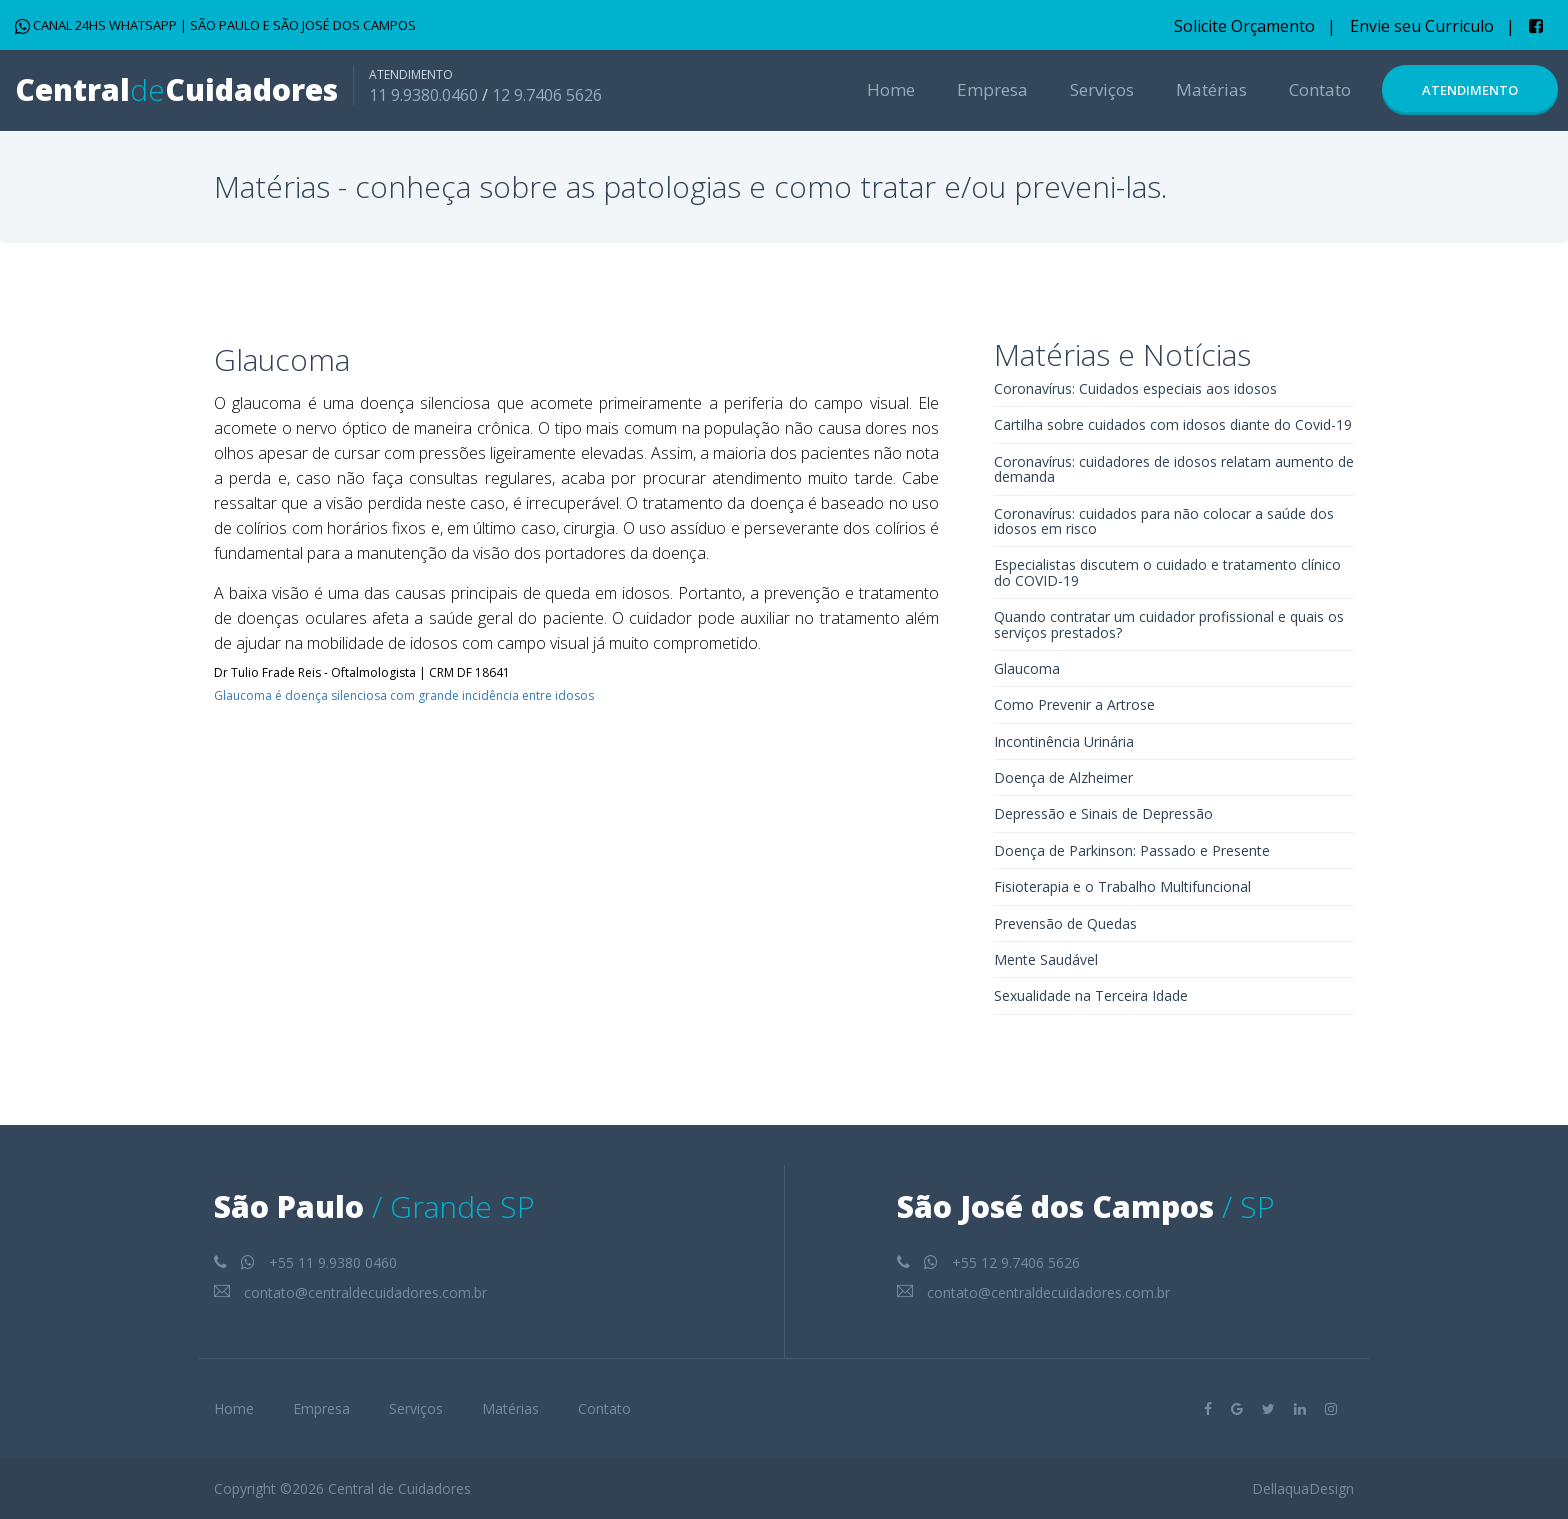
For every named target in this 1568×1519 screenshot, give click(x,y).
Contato (1320, 89)
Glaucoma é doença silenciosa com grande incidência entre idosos (404, 695)
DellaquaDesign (1303, 1488)
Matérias (1211, 89)
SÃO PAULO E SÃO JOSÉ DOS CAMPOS (303, 25)
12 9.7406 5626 (547, 95)
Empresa (992, 89)
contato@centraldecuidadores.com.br (350, 1292)
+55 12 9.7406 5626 (988, 1262)
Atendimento (1470, 90)
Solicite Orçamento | (1255, 26)
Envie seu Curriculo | (1432, 26)
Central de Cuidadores (399, 1488)
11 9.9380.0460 (423, 95)
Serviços (1102, 89)
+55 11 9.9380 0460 (305, 1262)
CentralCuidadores (176, 89)
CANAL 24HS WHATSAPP (97, 25)
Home (891, 89)
